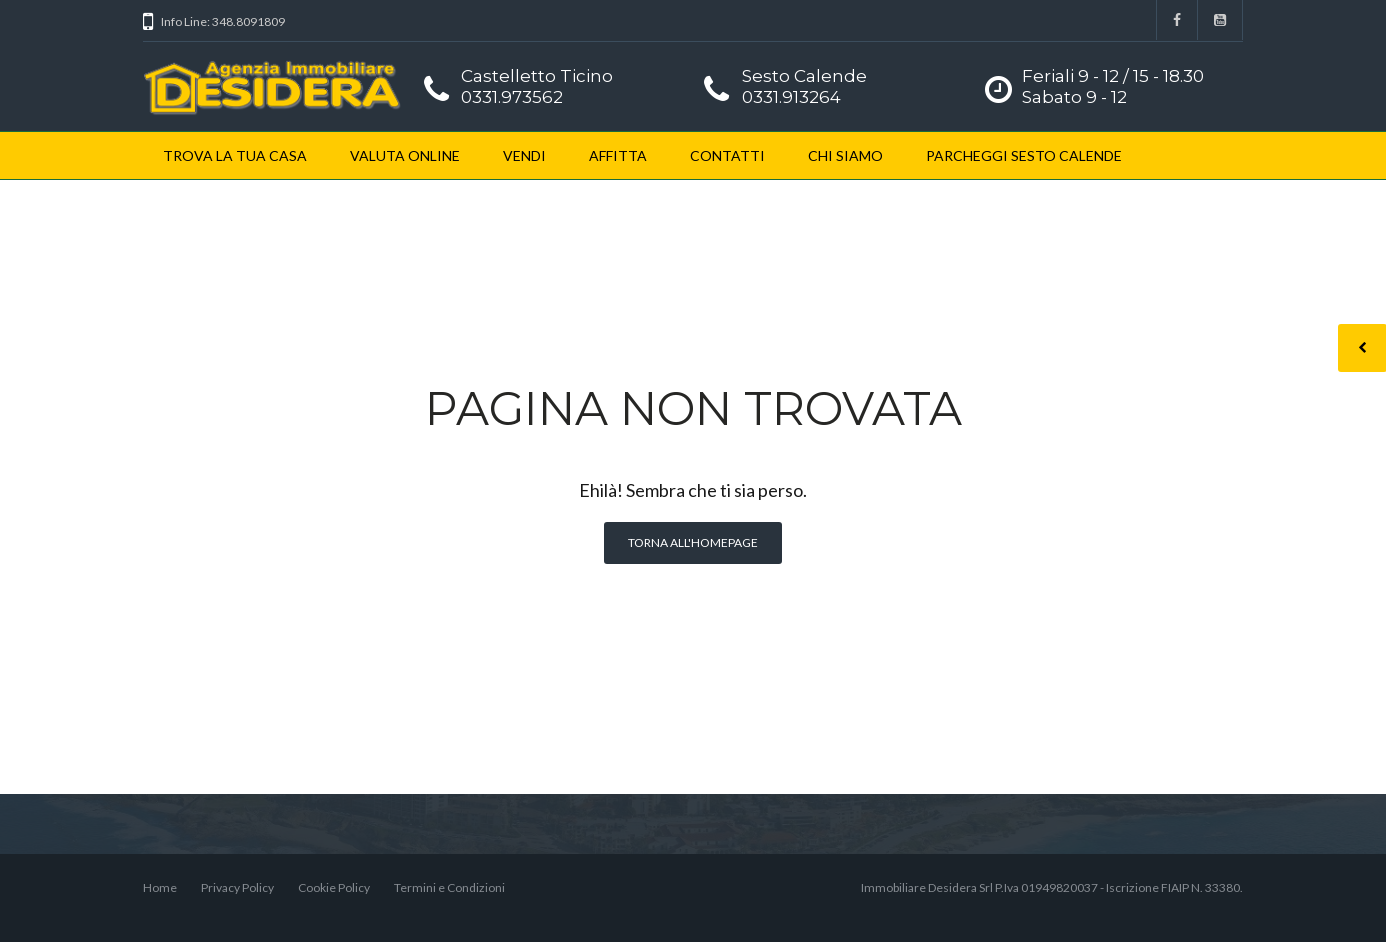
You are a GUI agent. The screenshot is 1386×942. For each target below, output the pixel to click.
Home (160, 887)
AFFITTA (618, 155)
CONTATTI (727, 155)
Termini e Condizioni (449, 887)
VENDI (524, 155)
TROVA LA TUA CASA (235, 155)
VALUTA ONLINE (405, 155)
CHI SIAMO (845, 155)
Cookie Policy (334, 887)
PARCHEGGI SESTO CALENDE (1024, 155)
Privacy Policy (237, 887)
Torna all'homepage (693, 542)
